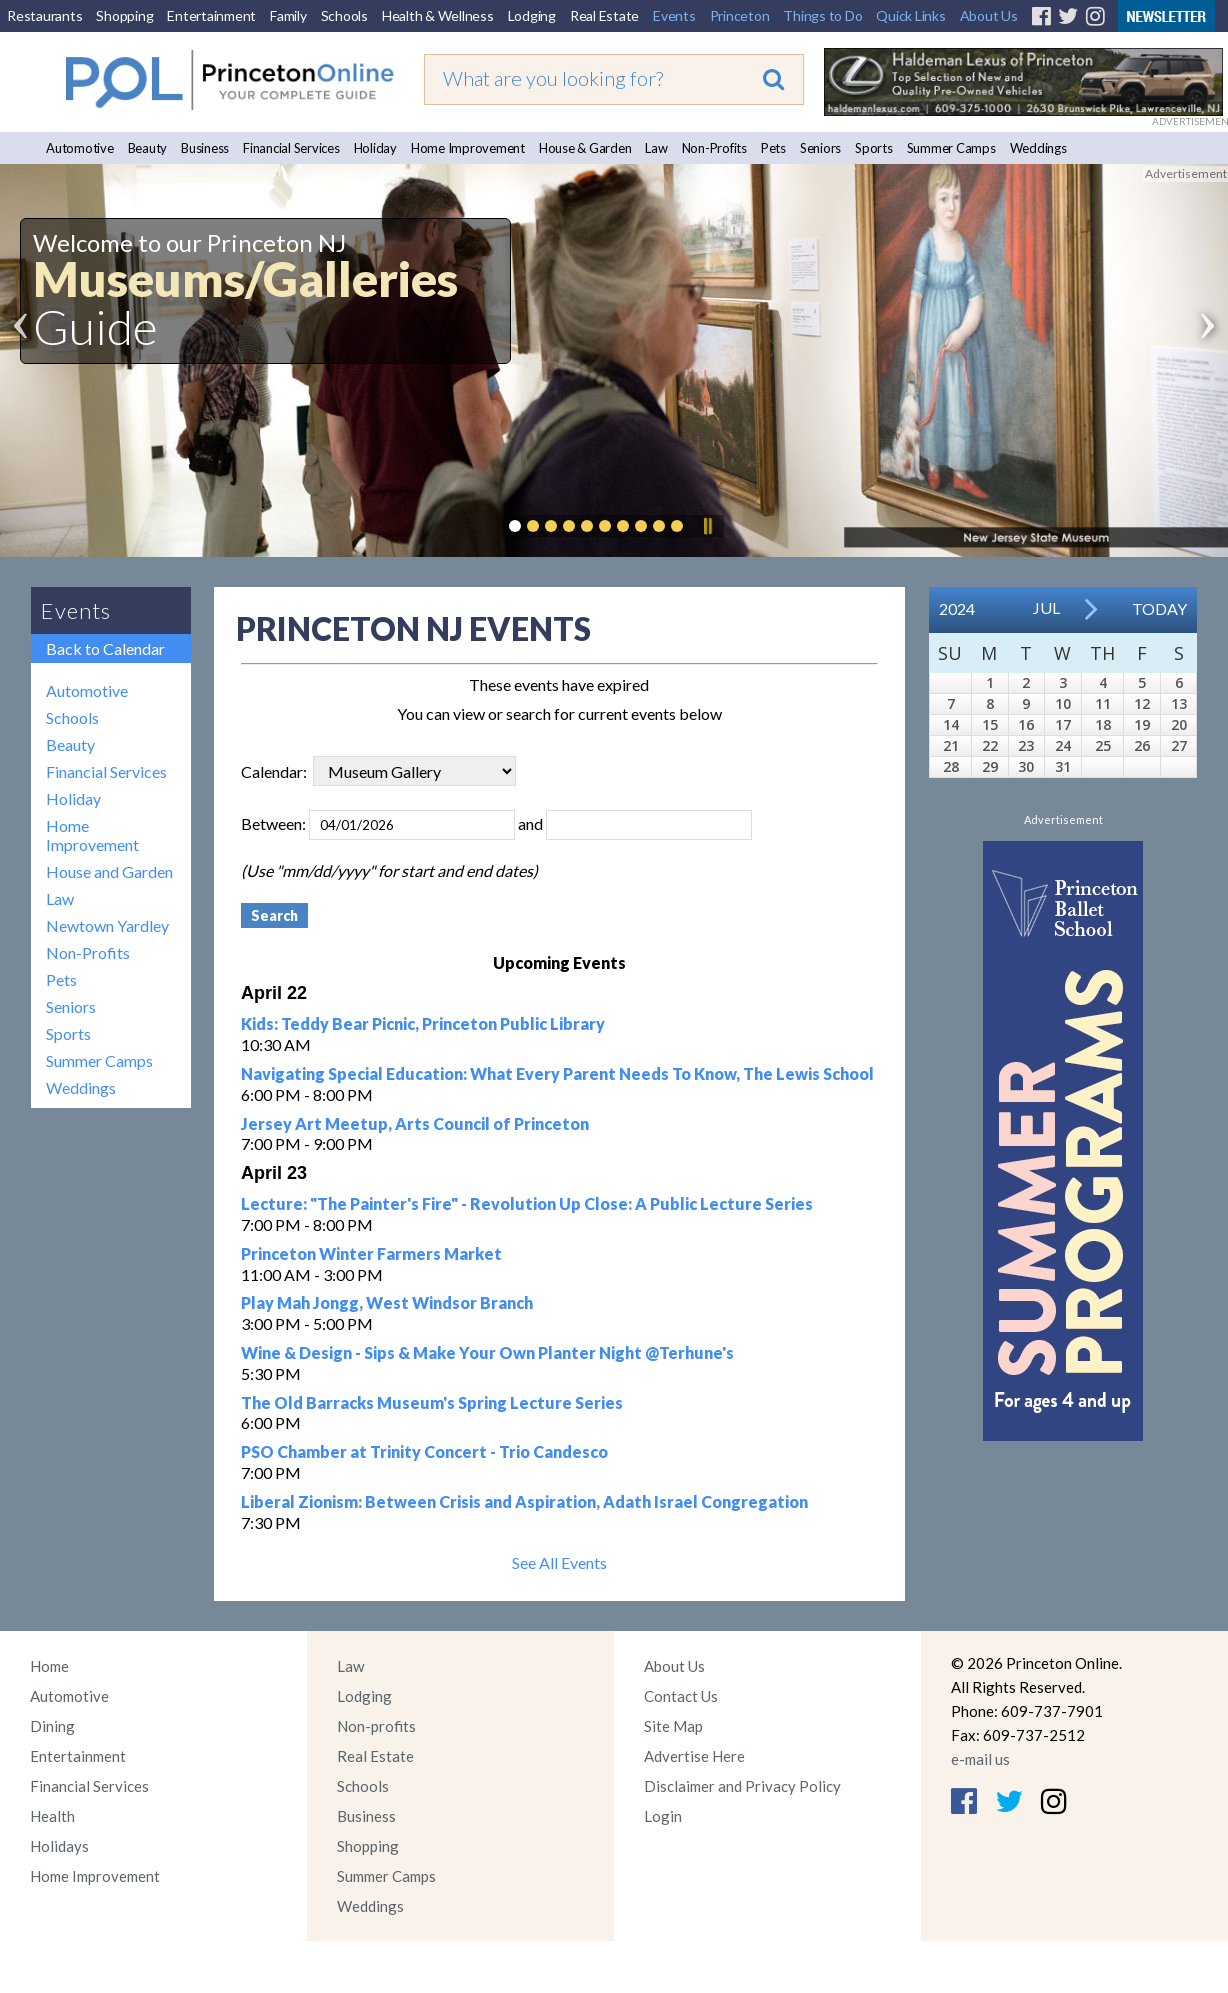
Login (663, 1816)
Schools (344, 15)
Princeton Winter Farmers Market (371, 1253)
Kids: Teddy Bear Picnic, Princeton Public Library (423, 1023)
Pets (773, 148)
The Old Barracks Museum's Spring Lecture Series (432, 1402)
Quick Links (910, 15)
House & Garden (585, 148)
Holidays (59, 1846)
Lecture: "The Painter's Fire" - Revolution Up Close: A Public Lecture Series (527, 1203)
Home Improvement (468, 148)
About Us (989, 15)
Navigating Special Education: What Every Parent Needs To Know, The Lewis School (557, 1073)
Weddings (1038, 148)
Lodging (532, 15)
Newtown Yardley (107, 925)
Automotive (80, 148)
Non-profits (376, 1726)
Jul (1046, 607)
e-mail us (980, 1759)
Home (49, 1666)
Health (52, 1816)
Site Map (673, 1726)
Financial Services (291, 148)
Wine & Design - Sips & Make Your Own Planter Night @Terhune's (487, 1352)
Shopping (124, 15)
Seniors (820, 148)
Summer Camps (951, 148)
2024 (957, 608)
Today (1159, 608)
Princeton (740, 15)
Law (656, 148)
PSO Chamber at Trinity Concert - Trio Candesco (424, 1451)
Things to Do (822, 15)
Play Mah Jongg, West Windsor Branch (387, 1302)
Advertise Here (694, 1756)
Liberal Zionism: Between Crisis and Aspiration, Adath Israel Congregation (524, 1501)
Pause (707, 526)
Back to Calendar (105, 648)
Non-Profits (714, 148)
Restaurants (44, 15)
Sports (874, 148)
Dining (52, 1726)
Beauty (148, 148)
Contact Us (681, 1696)
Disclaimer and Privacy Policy (742, 1786)
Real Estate (604, 15)
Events (674, 15)
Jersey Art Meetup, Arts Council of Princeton (415, 1123)
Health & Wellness (438, 15)
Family (288, 15)
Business (205, 148)
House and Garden (109, 871)
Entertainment (211, 15)
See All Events (559, 1562)
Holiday (375, 148)
